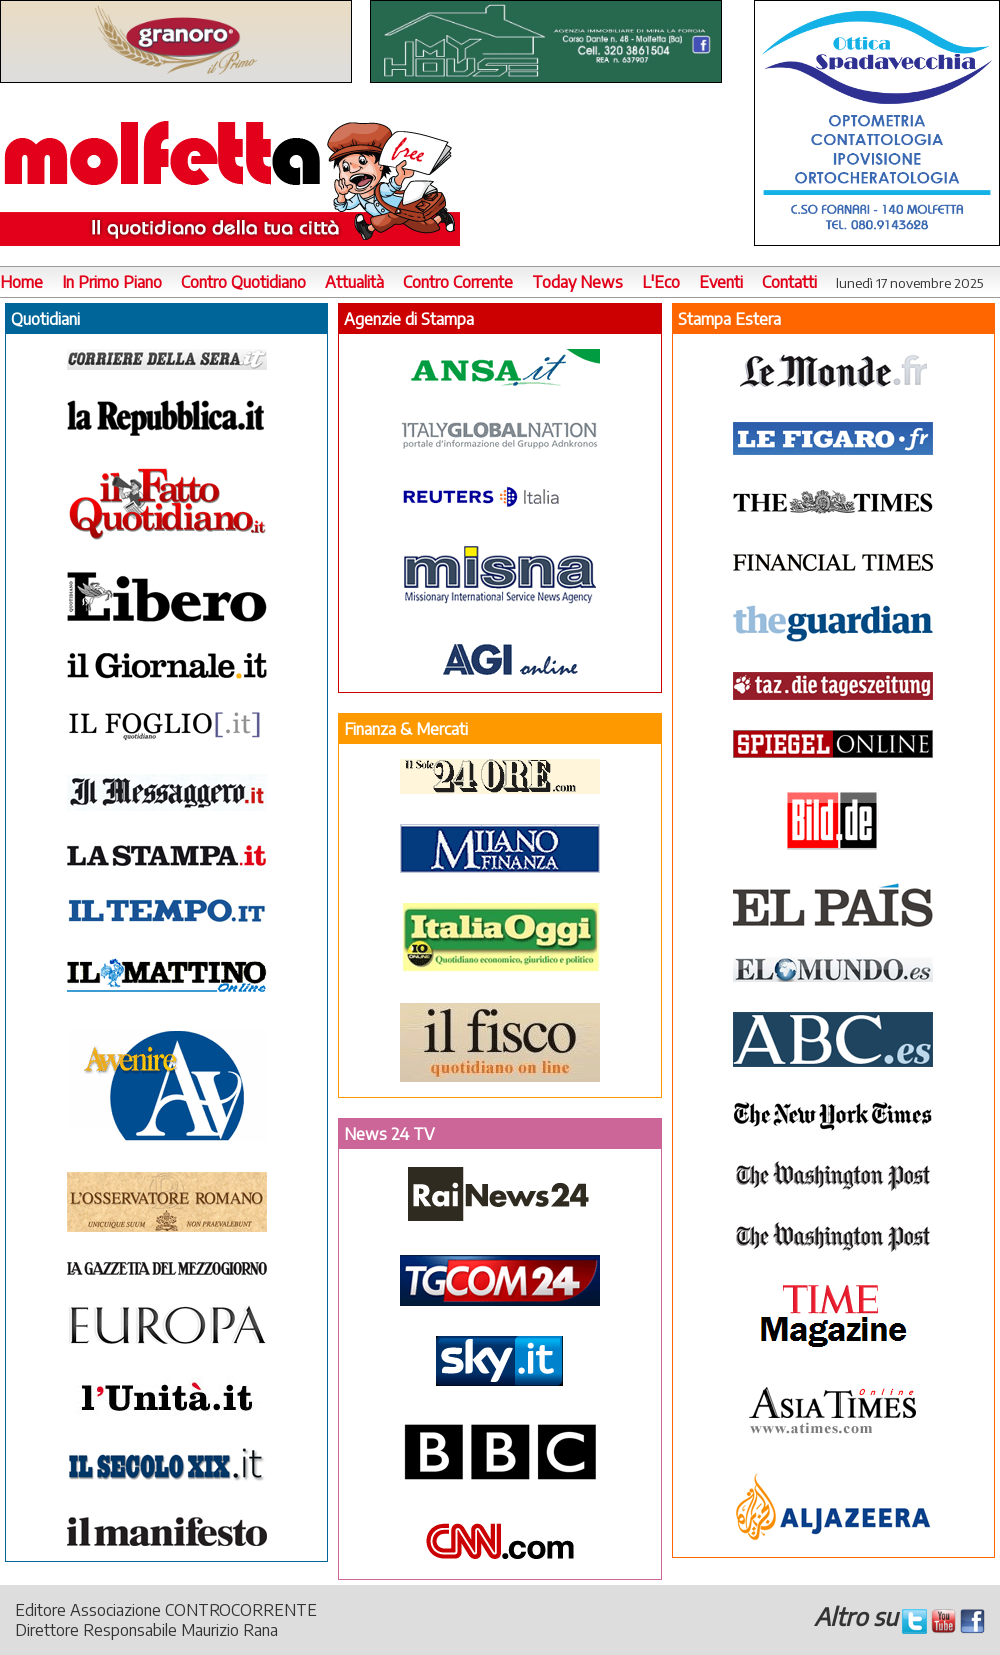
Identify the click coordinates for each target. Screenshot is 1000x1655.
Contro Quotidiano (243, 282)
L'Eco (661, 282)
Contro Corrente (458, 282)
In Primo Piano (112, 282)
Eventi (721, 282)
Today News (577, 282)
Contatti (789, 282)
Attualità (354, 282)
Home (21, 282)
